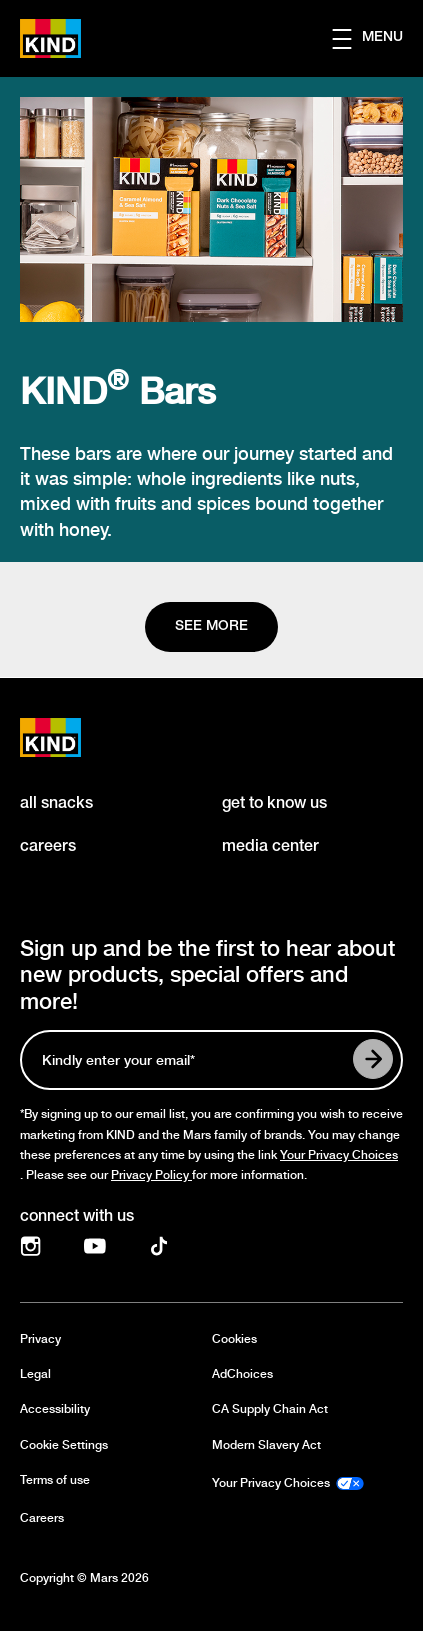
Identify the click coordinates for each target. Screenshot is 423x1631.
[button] (377, 39)
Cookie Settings (64, 1445)
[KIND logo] (72, 737)
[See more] (211, 627)
